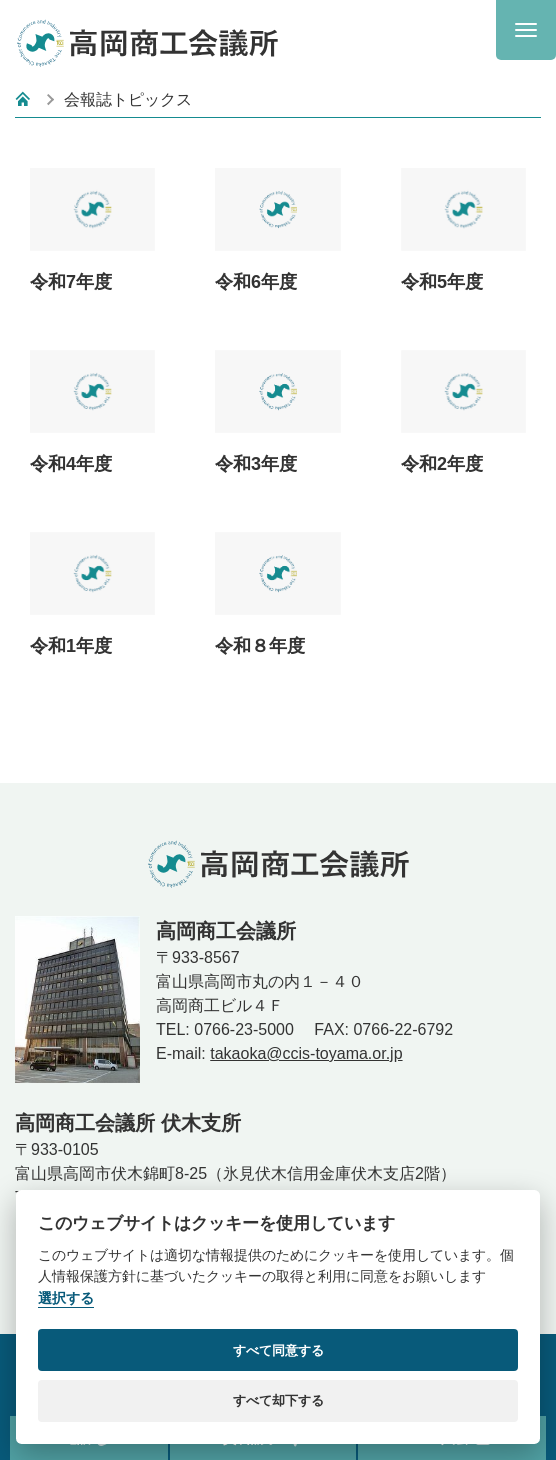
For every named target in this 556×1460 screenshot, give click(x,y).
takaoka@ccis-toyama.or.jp (306, 1053)
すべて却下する (278, 1400)
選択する (66, 1298)
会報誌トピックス (128, 99)
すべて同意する (278, 1350)
